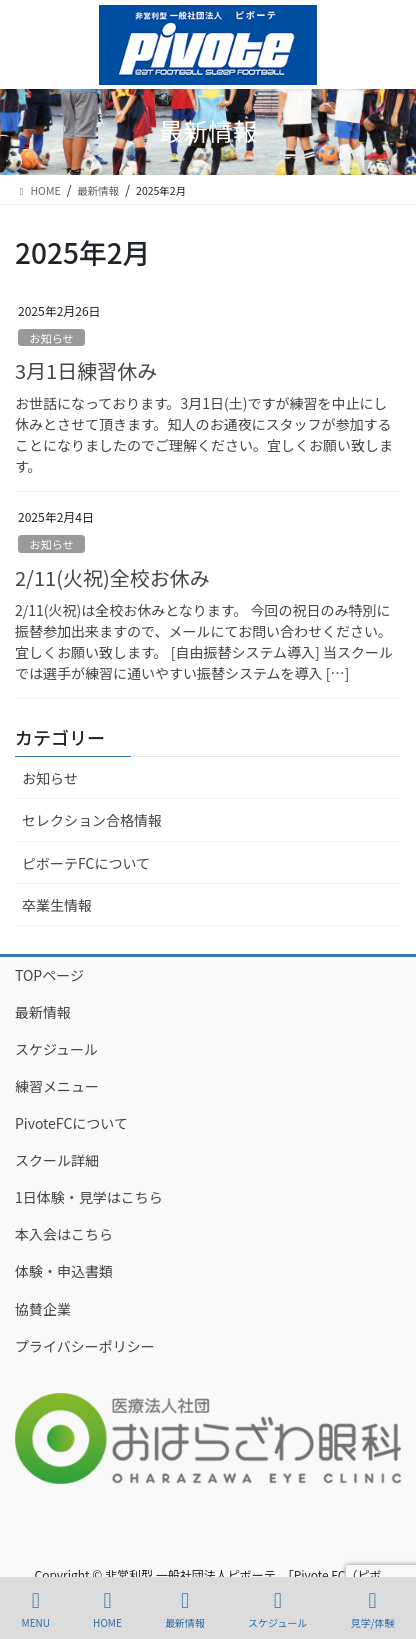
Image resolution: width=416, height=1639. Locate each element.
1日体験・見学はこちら (89, 1197)
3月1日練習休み (86, 370)
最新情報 (43, 1012)
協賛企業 (43, 1309)
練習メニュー (57, 1086)
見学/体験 (372, 1609)
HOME (107, 1609)
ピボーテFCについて (86, 863)
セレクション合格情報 (92, 820)
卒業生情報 (57, 905)
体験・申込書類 (64, 1271)
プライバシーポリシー (85, 1346)
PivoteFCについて (71, 1123)
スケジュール (56, 1049)
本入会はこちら (64, 1234)
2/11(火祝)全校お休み (112, 577)
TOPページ (49, 975)
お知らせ (51, 338)
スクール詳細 (57, 1160)
